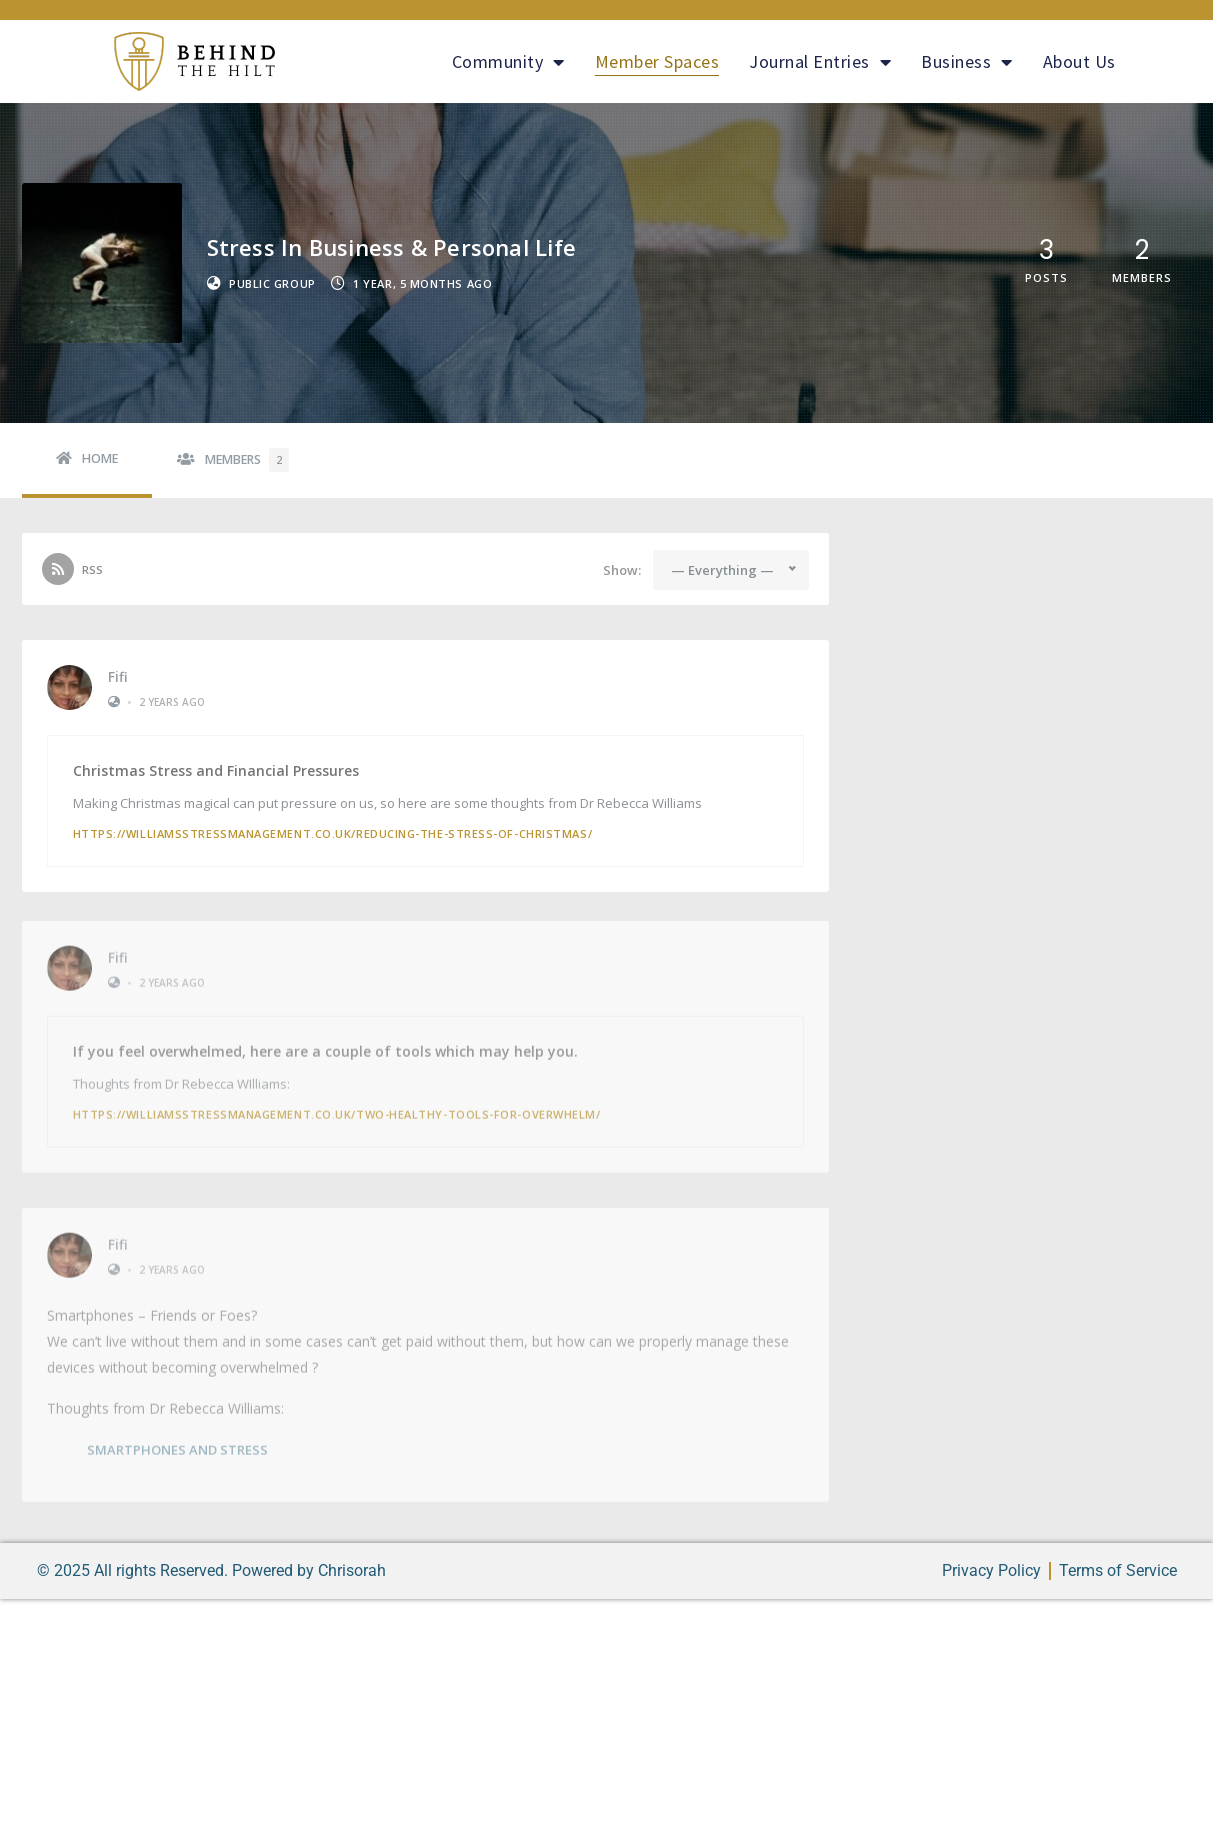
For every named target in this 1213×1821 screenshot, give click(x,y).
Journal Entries (820, 62)
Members (247, 460)
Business (967, 62)
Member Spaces (657, 61)
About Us (1079, 61)
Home (100, 458)
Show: (622, 570)
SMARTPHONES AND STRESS (177, 1443)
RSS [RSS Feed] (92, 569)
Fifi (118, 677)
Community (508, 62)
